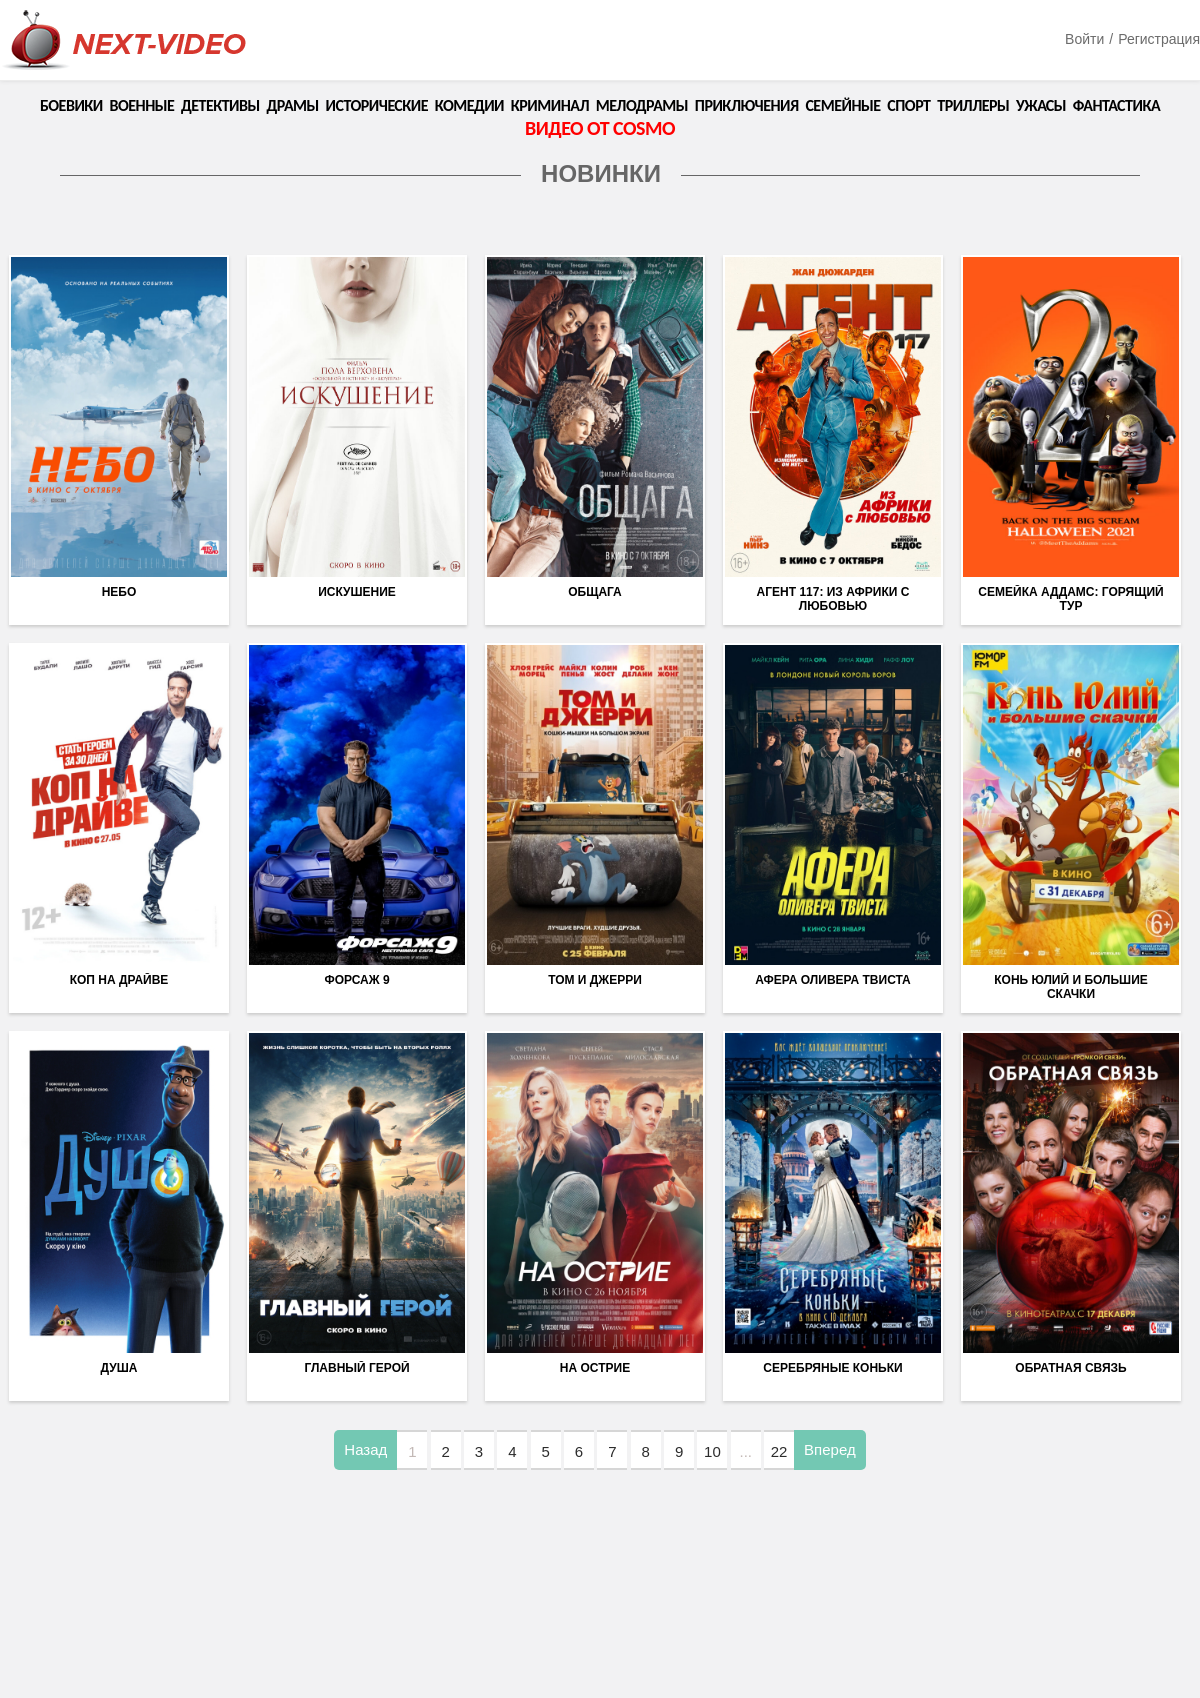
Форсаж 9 (356, 980)
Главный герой (356, 1368)
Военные (141, 105)
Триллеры (973, 105)
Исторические (377, 105)
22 (779, 1451)
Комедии (469, 105)
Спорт (908, 105)
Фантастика (1116, 105)
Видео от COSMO (600, 128)
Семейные (842, 105)
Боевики (71, 105)
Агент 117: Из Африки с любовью (833, 599)
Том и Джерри (595, 980)
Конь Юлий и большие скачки (1071, 987)
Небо (119, 592)
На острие (595, 1368)
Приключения (747, 105)
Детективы (220, 105)
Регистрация (1159, 39)
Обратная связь (1070, 1368)
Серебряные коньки (832, 1368)
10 (712, 1451)
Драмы (293, 105)
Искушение (357, 592)
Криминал (550, 105)
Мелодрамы (642, 105)
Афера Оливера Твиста (833, 980)
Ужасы (1041, 105)
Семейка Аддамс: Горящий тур (1070, 599)
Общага (595, 592)
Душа (119, 1368)
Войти (1084, 39)
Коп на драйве (119, 980)
